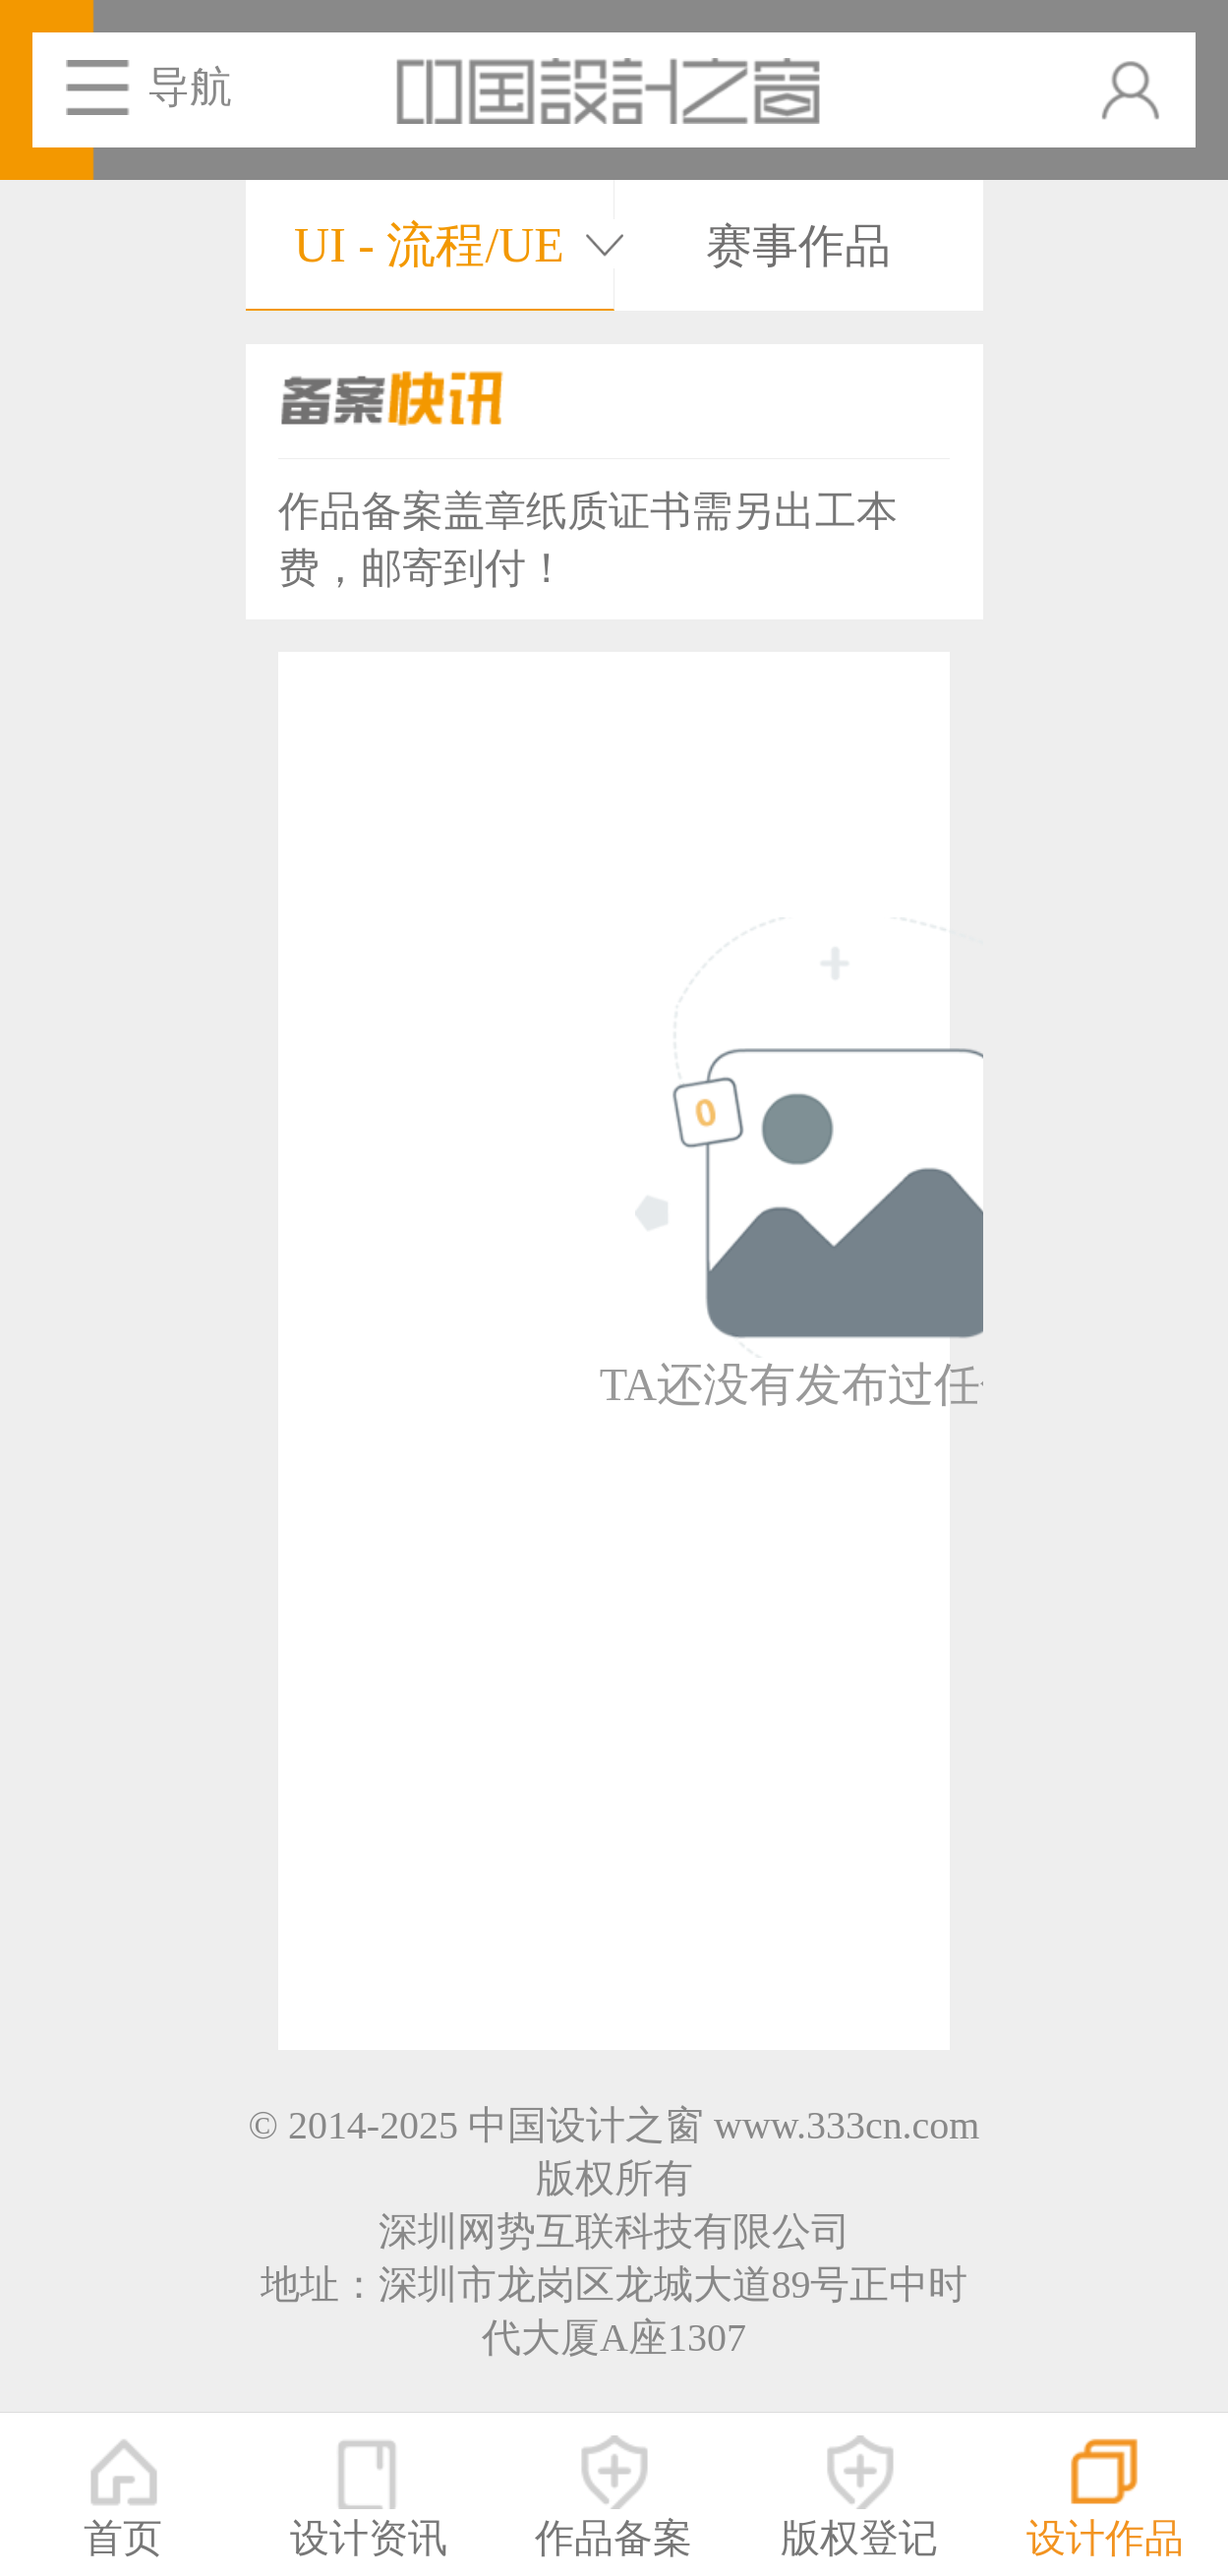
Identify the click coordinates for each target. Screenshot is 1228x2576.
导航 (189, 86)
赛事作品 (798, 245)
